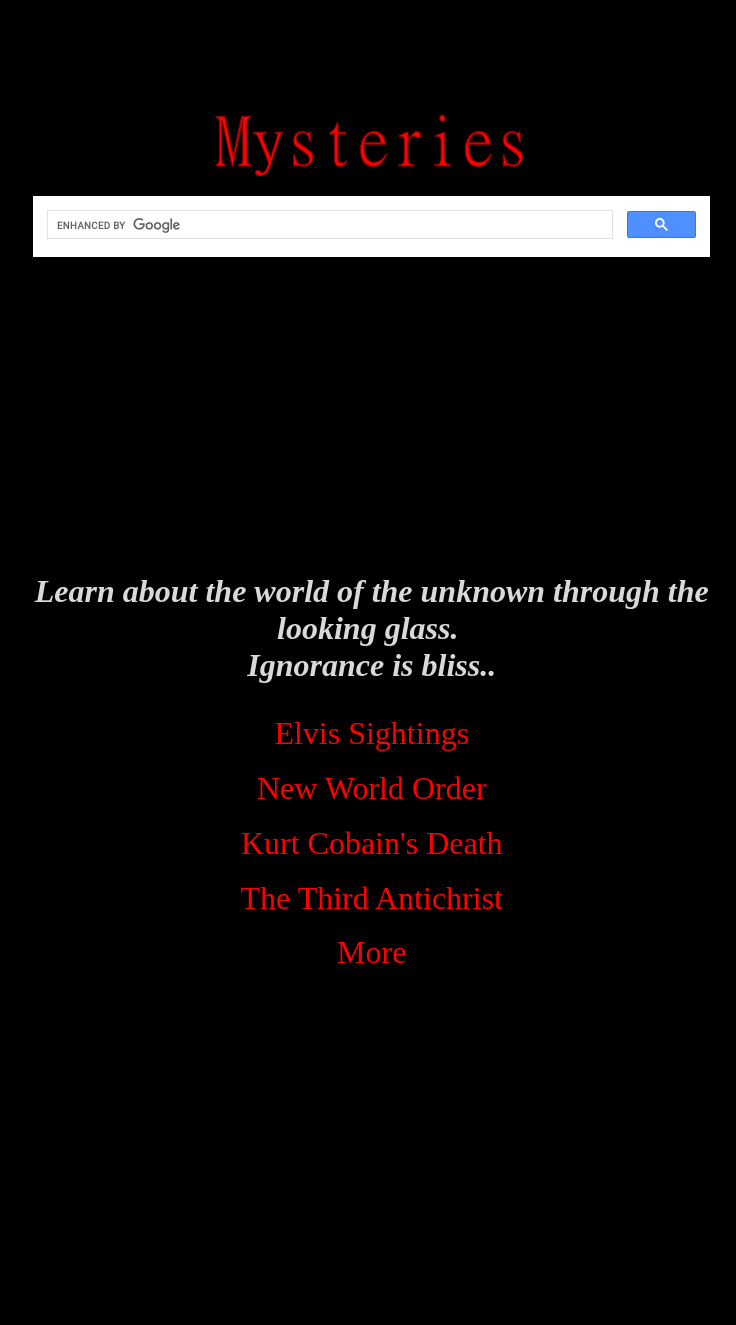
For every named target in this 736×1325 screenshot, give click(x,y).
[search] (328, 225)
